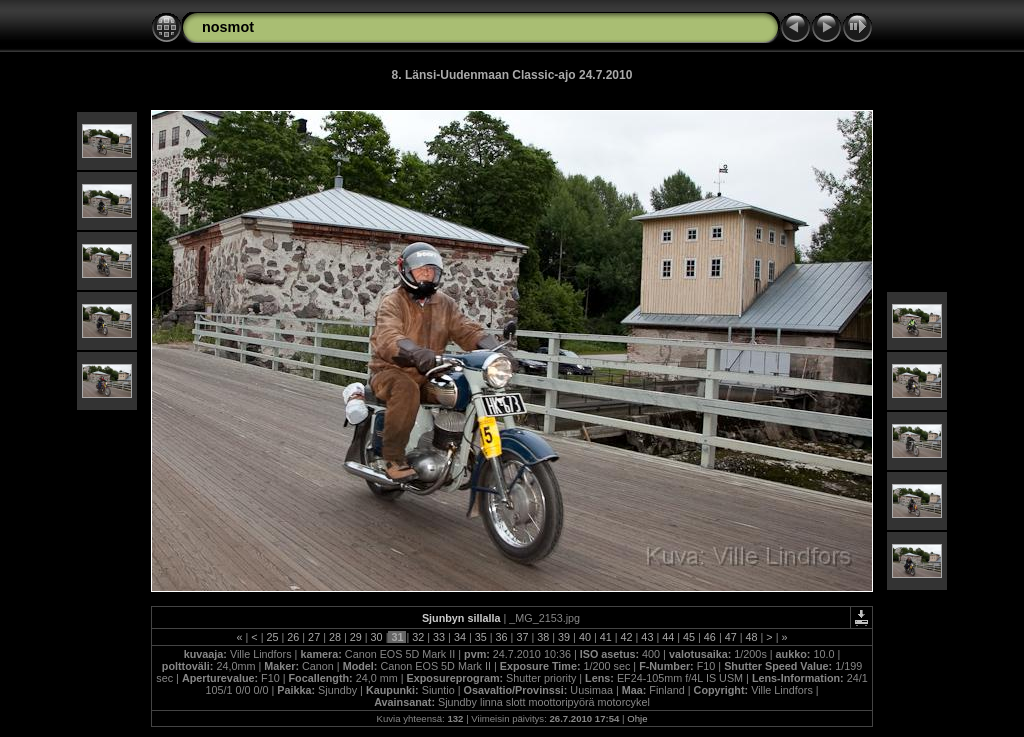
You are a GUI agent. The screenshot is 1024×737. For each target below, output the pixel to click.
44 (668, 637)
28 (335, 637)
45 (689, 637)
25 (272, 637)
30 (377, 637)
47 (731, 637)
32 (418, 637)
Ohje (637, 718)
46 (710, 637)
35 (481, 637)
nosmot (228, 27)
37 (522, 637)
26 (293, 637)
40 (585, 637)
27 (314, 637)
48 (752, 637)
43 (647, 637)
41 (606, 637)
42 (627, 637)
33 (439, 637)
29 (356, 637)
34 (460, 637)
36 (502, 637)
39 (564, 637)
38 (543, 637)
